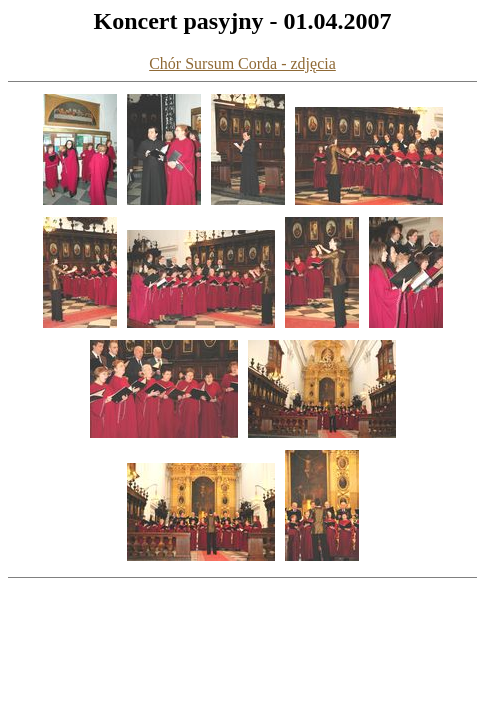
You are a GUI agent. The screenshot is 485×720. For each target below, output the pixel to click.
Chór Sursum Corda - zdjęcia (242, 63)
